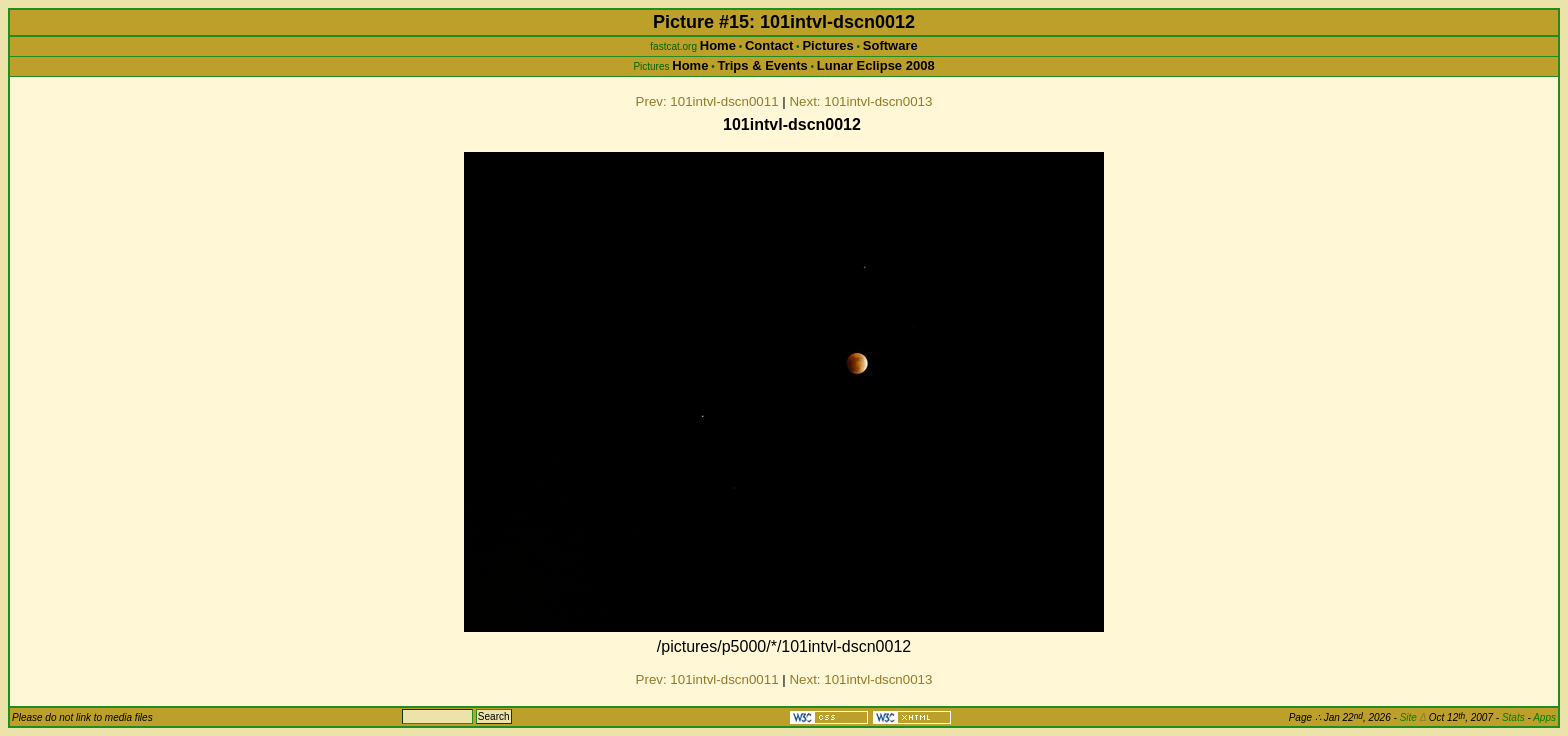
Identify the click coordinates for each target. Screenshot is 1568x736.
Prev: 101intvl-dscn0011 (707, 101)
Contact (769, 45)
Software (890, 45)
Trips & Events (762, 65)
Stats (1513, 717)
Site (1413, 717)
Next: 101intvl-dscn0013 (860, 101)
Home (718, 45)
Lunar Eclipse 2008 (876, 65)
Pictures (827, 45)
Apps (1544, 717)
